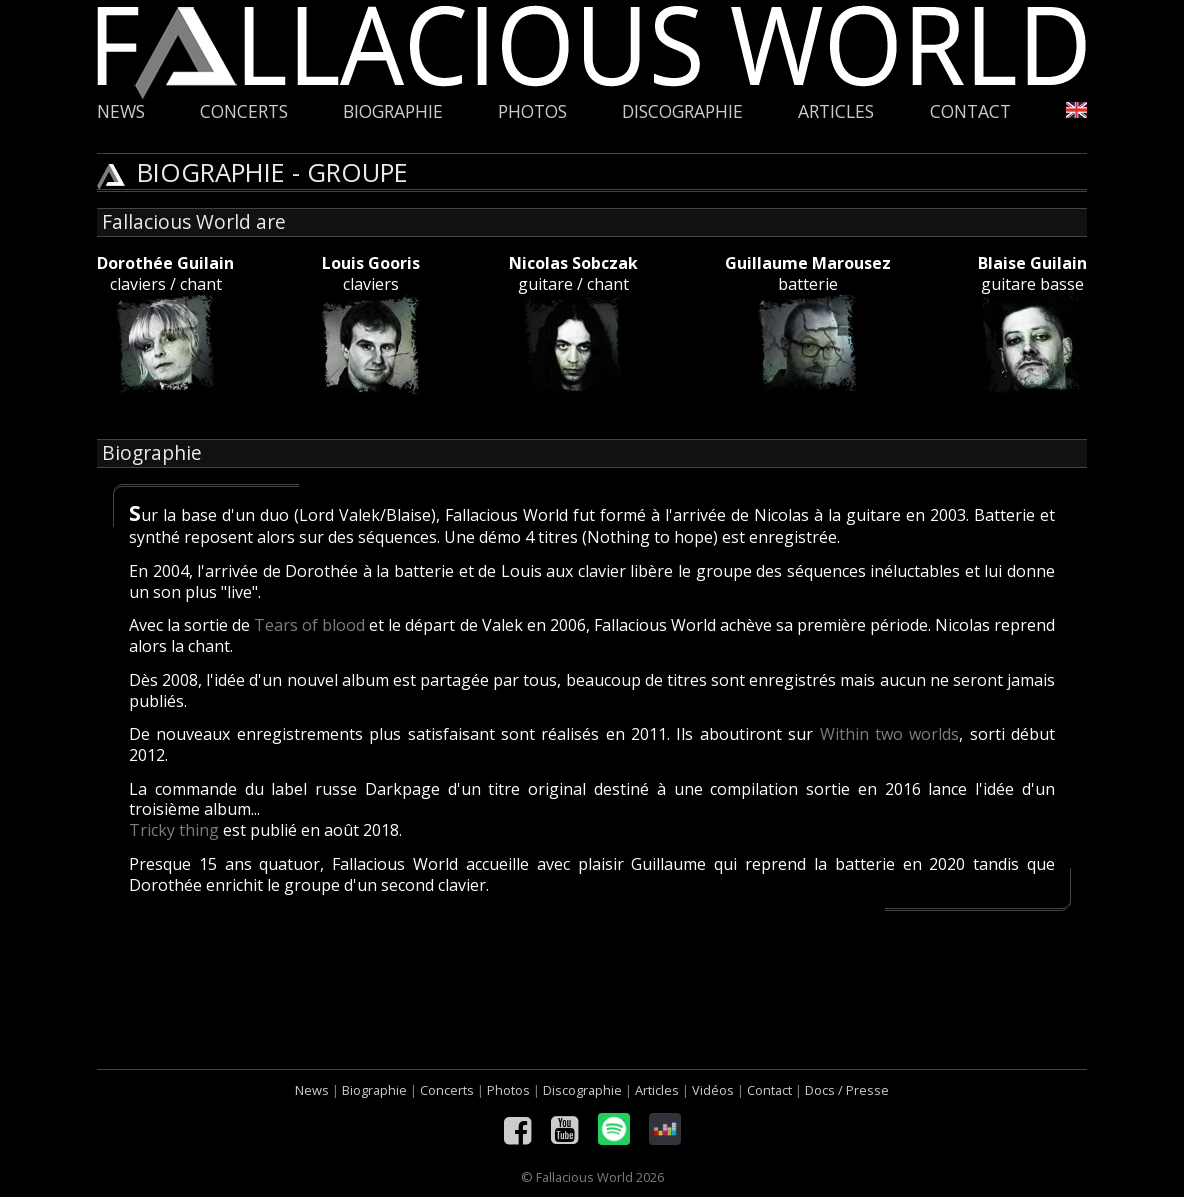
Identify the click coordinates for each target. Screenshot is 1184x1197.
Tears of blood (309, 625)
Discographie (682, 111)
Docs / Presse (847, 1090)
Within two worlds (890, 734)
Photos (532, 111)
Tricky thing (174, 830)
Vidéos (713, 1090)
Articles (836, 111)
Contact (970, 111)
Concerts (244, 111)
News (121, 111)
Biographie (393, 111)
